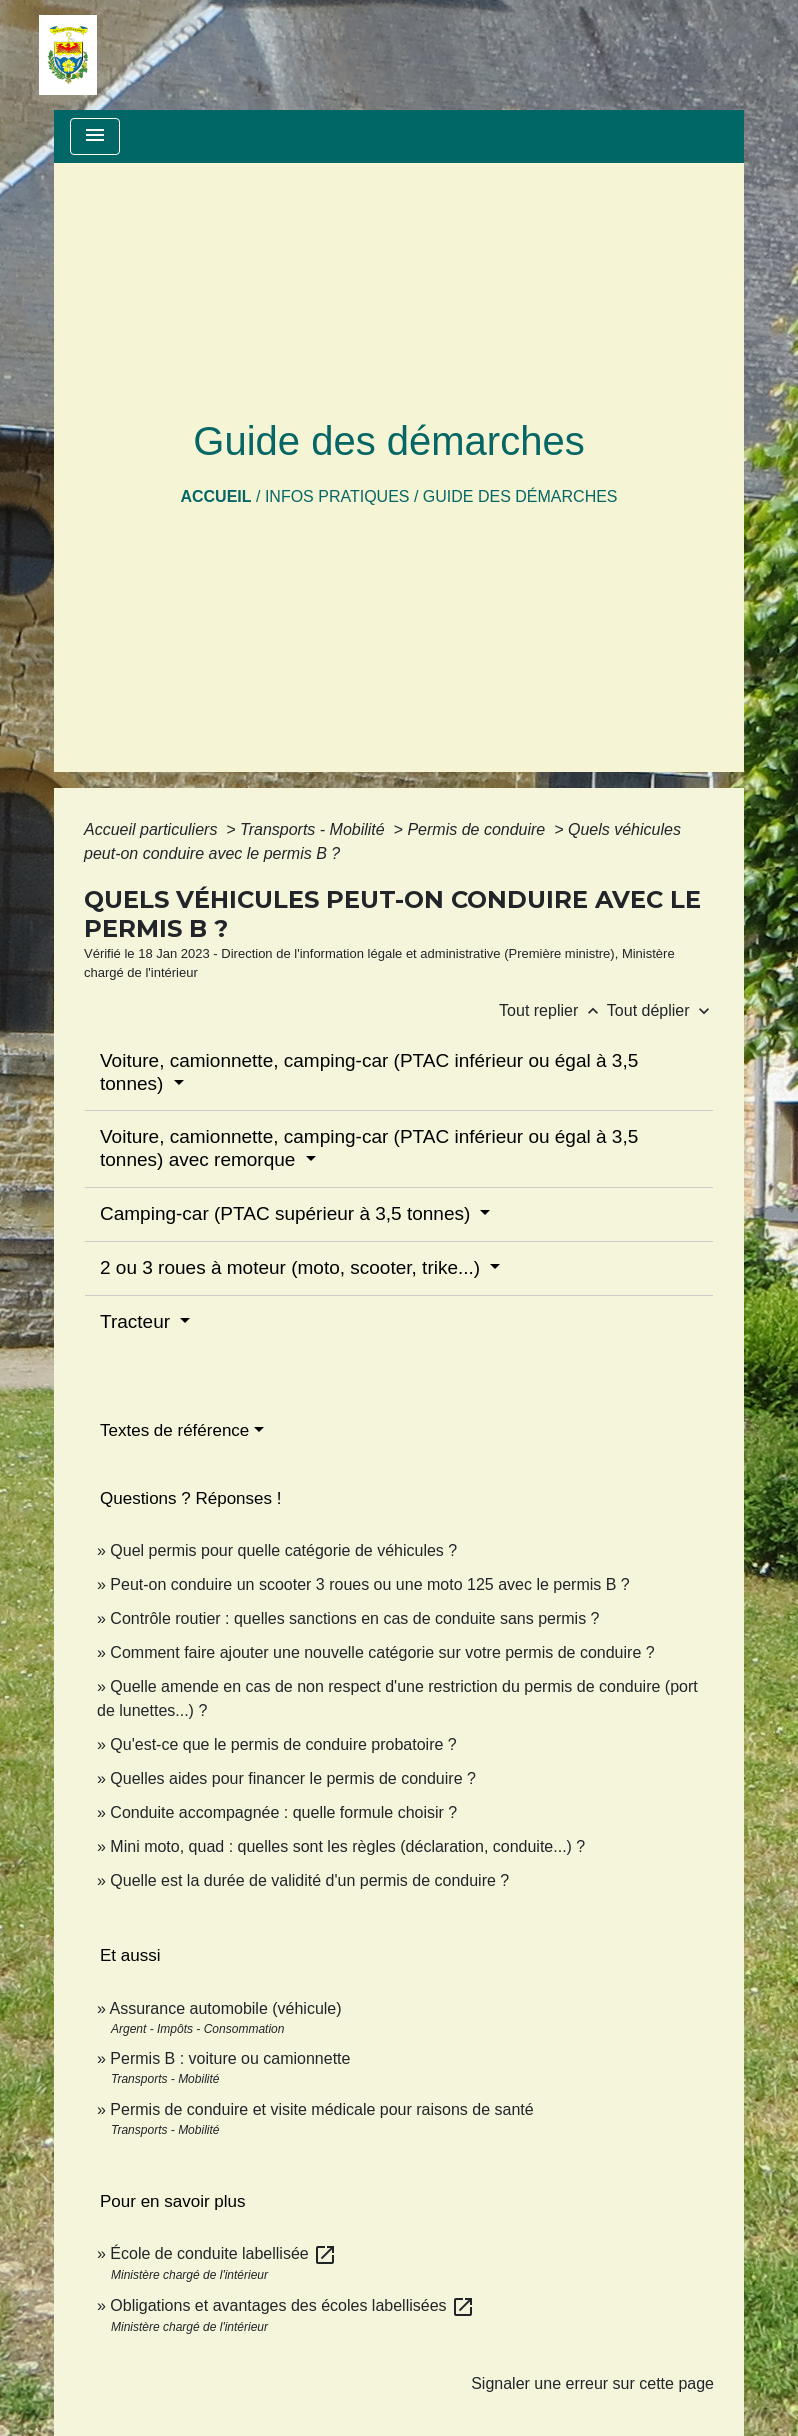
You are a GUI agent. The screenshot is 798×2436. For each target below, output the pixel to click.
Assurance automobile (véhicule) (225, 2008)
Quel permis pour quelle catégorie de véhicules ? (283, 1550)
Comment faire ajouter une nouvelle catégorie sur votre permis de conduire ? (382, 1652)
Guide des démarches (520, 496)
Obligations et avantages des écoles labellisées (292, 2305)
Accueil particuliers (153, 829)
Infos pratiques (337, 496)
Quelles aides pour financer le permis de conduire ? (293, 1778)
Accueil (215, 496)
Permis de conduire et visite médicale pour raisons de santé (321, 2109)
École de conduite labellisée (223, 2253)
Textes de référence (174, 1430)
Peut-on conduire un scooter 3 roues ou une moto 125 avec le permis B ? (369, 1584)
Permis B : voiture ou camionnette (230, 2058)
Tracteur (137, 1321)
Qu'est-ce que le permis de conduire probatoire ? (283, 1744)
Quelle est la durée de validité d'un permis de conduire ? (309, 1880)
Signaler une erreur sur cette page (592, 2383)
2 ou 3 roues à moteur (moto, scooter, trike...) (292, 1267)
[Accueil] (68, 55)
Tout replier (553, 1010)
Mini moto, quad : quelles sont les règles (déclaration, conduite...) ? (347, 1846)
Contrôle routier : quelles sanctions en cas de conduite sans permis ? (354, 1618)
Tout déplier (660, 1010)
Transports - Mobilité (314, 829)
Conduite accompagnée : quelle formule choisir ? (283, 1812)
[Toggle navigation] (95, 136)
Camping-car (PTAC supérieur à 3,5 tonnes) (288, 1213)
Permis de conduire (478, 829)
